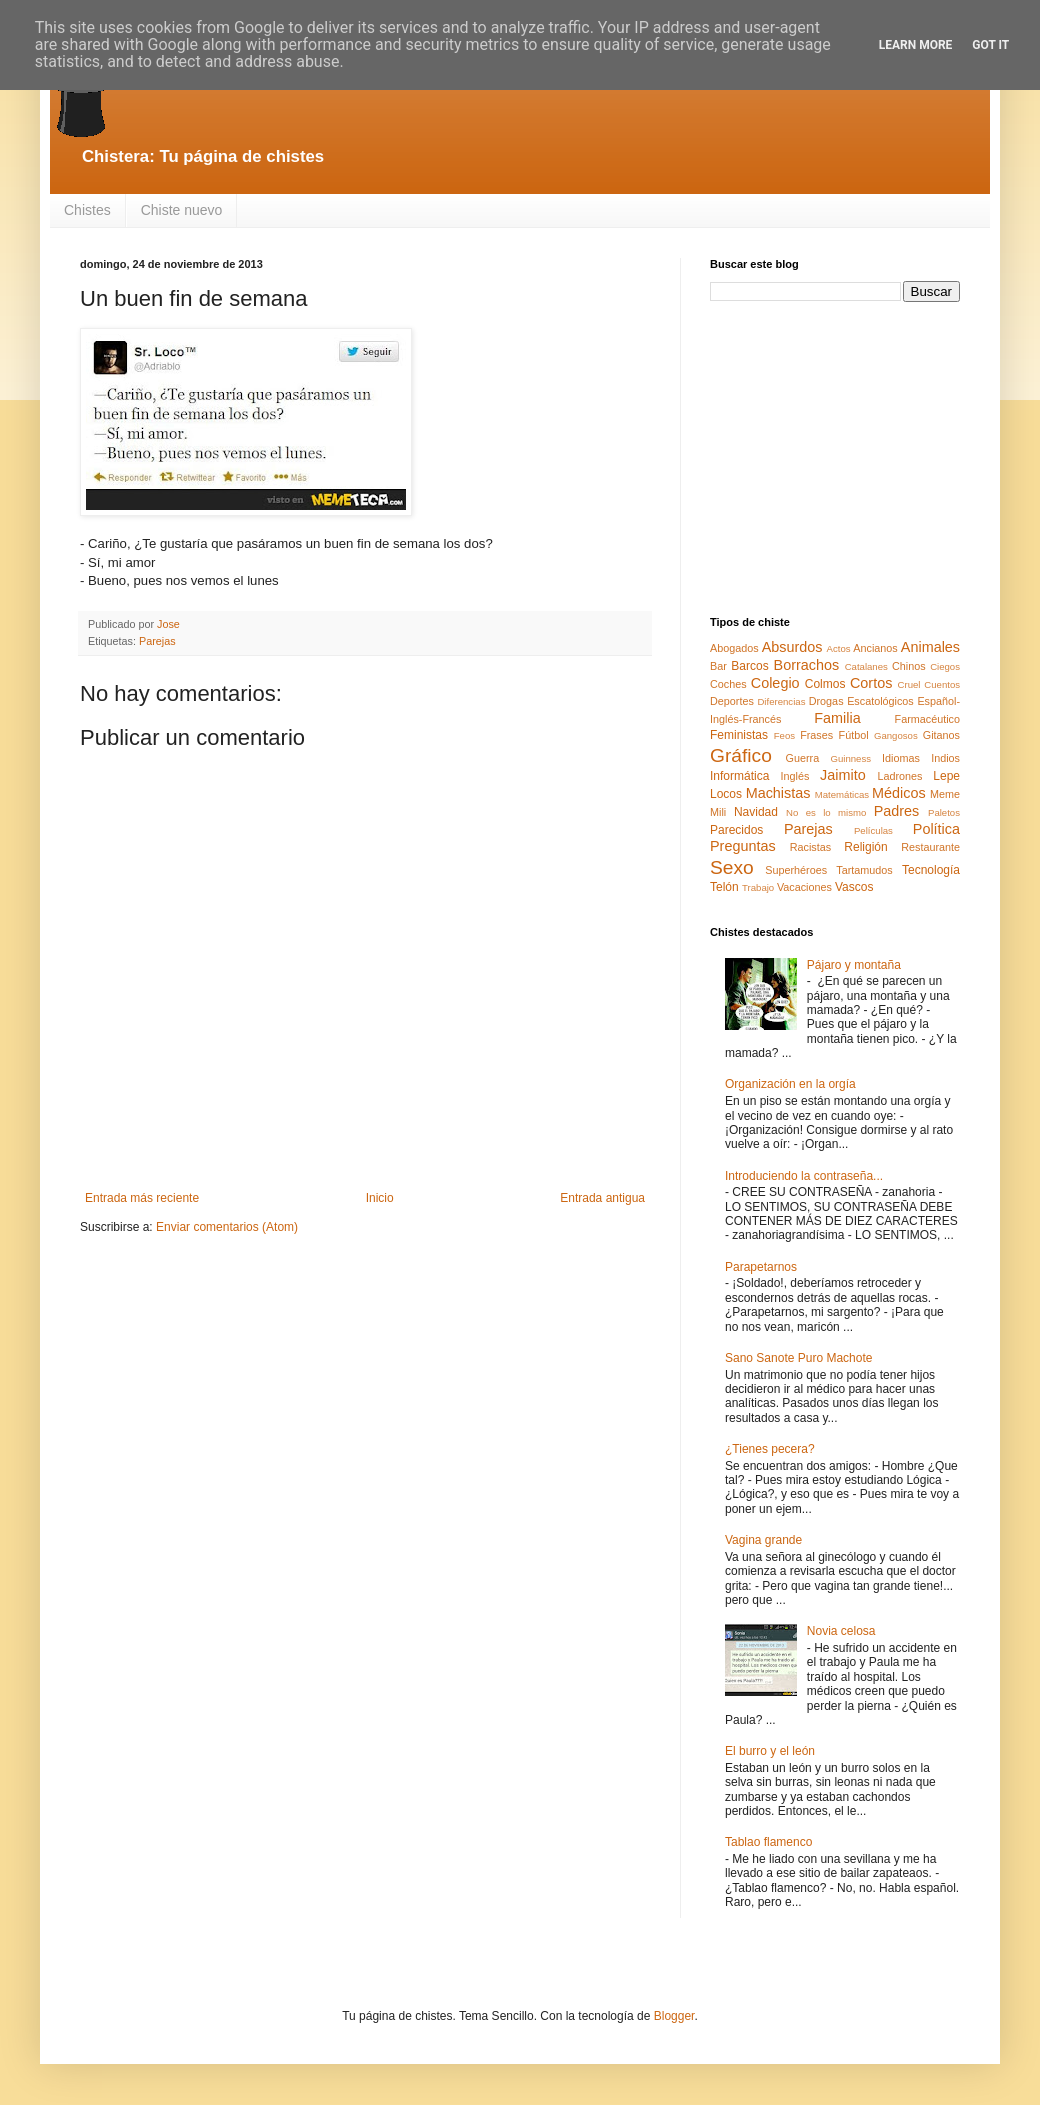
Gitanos (941, 735)
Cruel (909, 684)
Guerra (803, 758)
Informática (739, 776)
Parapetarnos (761, 1267)
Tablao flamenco (768, 1842)
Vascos (854, 887)
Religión (865, 847)
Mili (718, 812)
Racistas (810, 847)
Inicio (380, 1198)
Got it (990, 45)
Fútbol (854, 735)
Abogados (734, 648)
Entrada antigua (602, 1198)
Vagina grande (763, 1540)
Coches (728, 684)
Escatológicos (880, 701)
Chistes (87, 210)
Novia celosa (841, 1631)
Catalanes (866, 666)
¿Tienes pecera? (770, 1449)
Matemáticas (842, 794)
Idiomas (901, 758)
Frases (816, 735)
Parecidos (736, 830)
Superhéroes (796, 870)
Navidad (756, 812)
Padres (897, 811)
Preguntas (743, 846)
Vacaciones (804, 887)
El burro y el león (770, 1751)
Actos (839, 648)
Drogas (826, 701)
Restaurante (930, 847)
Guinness (850, 758)
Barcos (749, 666)
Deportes (732, 701)
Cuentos (942, 684)
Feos (784, 735)
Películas (873, 830)
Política (936, 829)
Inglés (794, 776)
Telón (724, 887)
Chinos (909, 666)
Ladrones (899, 776)
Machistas (778, 793)
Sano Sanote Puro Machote (798, 1358)
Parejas (157, 641)
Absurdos (792, 647)
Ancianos (875, 648)
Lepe (946, 776)
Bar (718, 666)
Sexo (732, 867)
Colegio (775, 683)
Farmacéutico (927, 719)
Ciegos (945, 666)
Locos (726, 794)
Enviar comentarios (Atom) (227, 1227)
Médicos (899, 793)
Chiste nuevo (182, 210)
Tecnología (931, 870)
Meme (945, 794)
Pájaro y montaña (854, 965)
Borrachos (807, 665)
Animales (930, 647)
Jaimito (843, 775)
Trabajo (758, 887)
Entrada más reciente (142, 1198)
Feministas (739, 735)
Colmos (825, 684)
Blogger (674, 2016)
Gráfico (741, 755)
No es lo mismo (826, 812)
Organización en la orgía (790, 1084)
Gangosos (896, 735)
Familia (837, 718)
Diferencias (781, 701)
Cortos (871, 683)
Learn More (916, 45)
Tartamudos (864, 870)
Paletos (944, 812)
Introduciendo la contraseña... (804, 1176)
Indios (945, 758)
